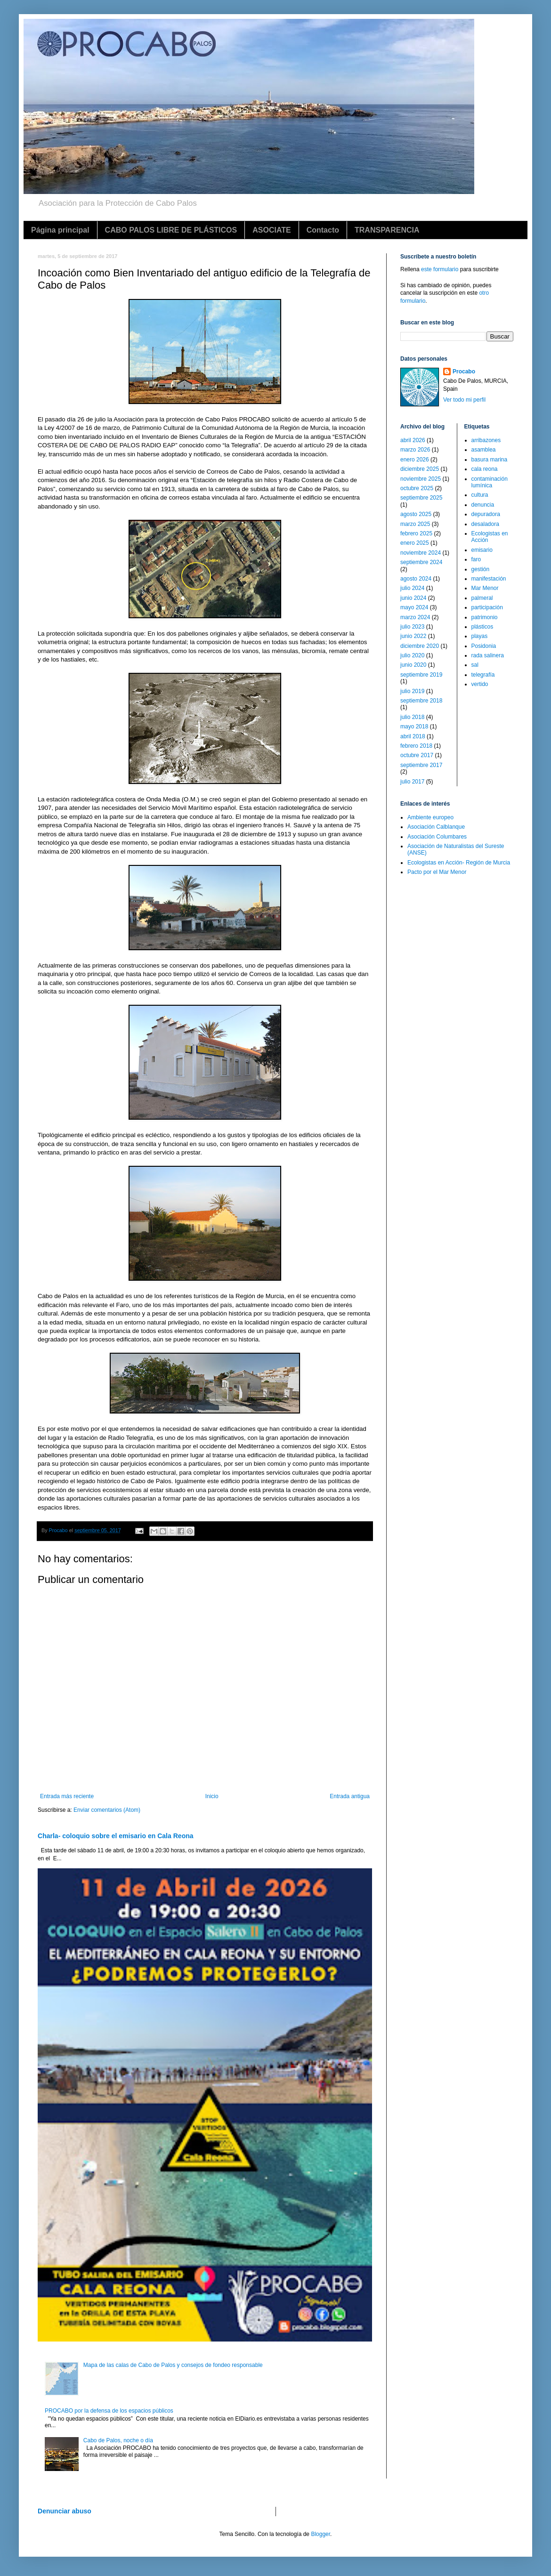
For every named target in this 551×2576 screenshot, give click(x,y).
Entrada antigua (350, 1796)
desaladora (485, 524)
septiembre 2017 (421, 765)
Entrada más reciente (67, 1796)
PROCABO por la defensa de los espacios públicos (109, 2410)
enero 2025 (414, 543)
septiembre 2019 (421, 674)
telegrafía (483, 674)
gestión (480, 569)
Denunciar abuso (64, 2511)
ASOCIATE (271, 230)
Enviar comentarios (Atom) (106, 1810)
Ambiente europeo (430, 817)
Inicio (212, 1796)
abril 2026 (412, 440)
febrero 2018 (416, 746)
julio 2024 (412, 588)
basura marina (489, 459)
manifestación (488, 578)
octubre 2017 (416, 755)
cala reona (484, 469)
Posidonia (483, 646)
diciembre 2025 (419, 469)
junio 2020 (413, 665)
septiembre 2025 (421, 497)
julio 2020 (412, 655)
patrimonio (484, 617)
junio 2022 (413, 636)
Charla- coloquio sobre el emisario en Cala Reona (116, 1836)
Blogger (320, 2534)
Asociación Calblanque (436, 827)
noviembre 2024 (420, 552)
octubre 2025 (416, 488)
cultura (479, 495)
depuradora (485, 514)
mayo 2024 (414, 607)
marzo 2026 (415, 449)
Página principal (60, 230)
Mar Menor (485, 588)
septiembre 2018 (421, 700)
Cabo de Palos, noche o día (118, 2440)
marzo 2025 (415, 524)
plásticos (482, 626)
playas (479, 636)
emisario (482, 550)
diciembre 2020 (419, 646)
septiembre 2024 (421, 562)
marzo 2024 (415, 617)
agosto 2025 (415, 514)
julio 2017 (412, 781)
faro (476, 559)
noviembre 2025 (420, 479)
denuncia (482, 504)
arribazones (486, 440)
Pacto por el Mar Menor (436, 872)
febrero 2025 (416, 533)
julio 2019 (412, 691)
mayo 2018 (414, 726)
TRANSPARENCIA (387, 230)
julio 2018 (412, 717)
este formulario (439, 269)
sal (474, 665)
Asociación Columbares (437, 836)
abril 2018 (412, 736)
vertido (479, 684)
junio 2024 (413, 598)
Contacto (323, 230)
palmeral (482, 598)
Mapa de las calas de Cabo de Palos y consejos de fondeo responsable (173, 2365)
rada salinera (487, 655)
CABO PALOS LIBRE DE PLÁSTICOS (171, 230)
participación (487, 607)
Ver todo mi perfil (464, 399)
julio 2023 (412, 626)
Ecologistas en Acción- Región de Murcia (458, 862)
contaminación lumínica (489, 482)
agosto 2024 (415, 578)
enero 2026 (414, 459)
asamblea (483, 449)
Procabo (464, 371)
